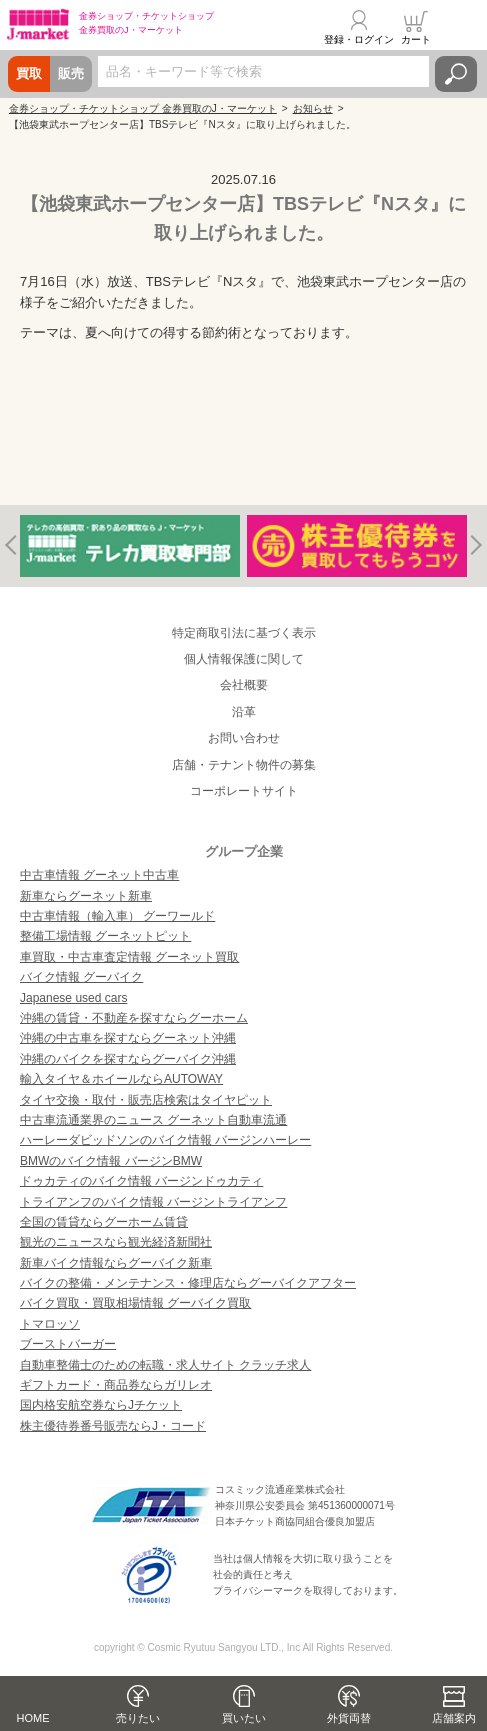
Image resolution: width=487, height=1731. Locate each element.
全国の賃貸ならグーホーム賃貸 (104, 1222)
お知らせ (313, 108)
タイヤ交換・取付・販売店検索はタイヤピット (146, 1100)
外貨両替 (349, 1718)
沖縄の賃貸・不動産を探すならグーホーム (134, 1018)
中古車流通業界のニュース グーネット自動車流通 (153, 1120)
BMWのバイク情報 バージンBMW (111, 1161)
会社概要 (244, 685)
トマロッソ (50, 1324)
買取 (29, 73)
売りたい (138, 1718)
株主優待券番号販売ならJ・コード (113, 1426)
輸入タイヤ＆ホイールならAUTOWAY (121, 1079)
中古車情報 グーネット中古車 (99, 875)
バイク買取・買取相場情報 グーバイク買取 (135, 1303)
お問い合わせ (244, 738)
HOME (33, 1718)
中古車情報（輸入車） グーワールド (117, 916)
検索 (456, 74)
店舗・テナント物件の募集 (244, 765)
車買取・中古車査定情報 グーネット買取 (129, 957)
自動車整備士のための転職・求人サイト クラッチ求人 (165, 1365)
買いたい (244, 1718)
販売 (71, 73)
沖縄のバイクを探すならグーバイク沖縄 (128, 1059)
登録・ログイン (359, 39)
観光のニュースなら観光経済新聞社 (116, 1242)
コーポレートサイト (244, 791)
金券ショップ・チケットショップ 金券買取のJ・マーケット (143, 108)
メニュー (460, 27)
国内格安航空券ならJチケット (101, 1405)
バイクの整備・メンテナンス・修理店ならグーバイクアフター (188, 1283)
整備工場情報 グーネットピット (105, 936)
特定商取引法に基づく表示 (244, 633)
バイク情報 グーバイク (81, 977)
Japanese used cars (73, 998)
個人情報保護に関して (244, 659)
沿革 (244, 712)
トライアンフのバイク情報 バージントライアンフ (153, 1202)
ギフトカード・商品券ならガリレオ (116, 1385)
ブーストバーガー (68, 1344)
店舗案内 (454, 1718)
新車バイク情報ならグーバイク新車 (116, 1263)
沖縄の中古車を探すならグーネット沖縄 (128, 1038)
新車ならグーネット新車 (86, 896)
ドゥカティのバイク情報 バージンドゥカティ (141, 1181)
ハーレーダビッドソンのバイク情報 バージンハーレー (165, 1140)
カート (416, 39)
